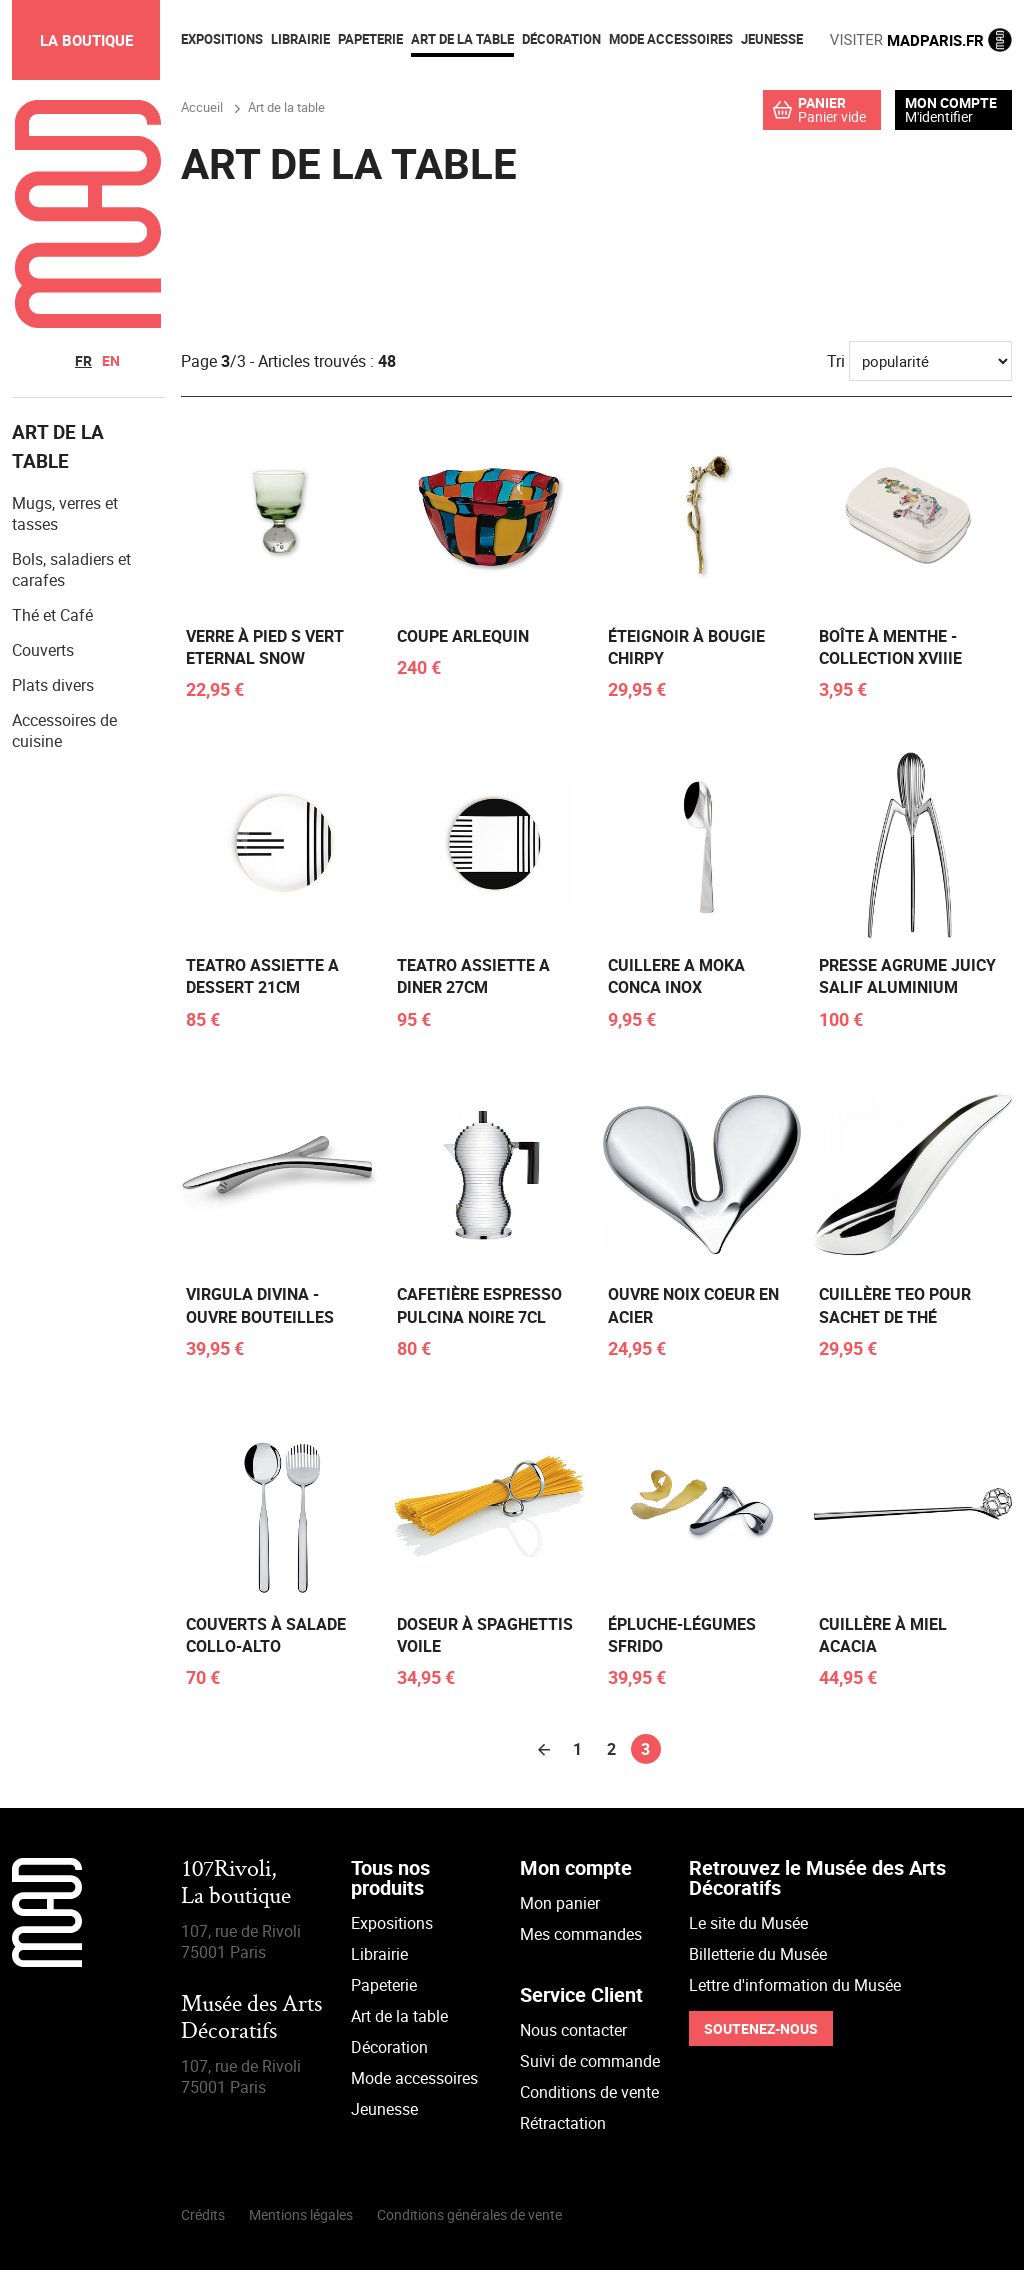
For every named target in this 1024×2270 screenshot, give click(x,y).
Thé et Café (52, 615)
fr (83, 360)
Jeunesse (384, 2109)
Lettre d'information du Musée (795, 1985)
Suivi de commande (590, 2061)
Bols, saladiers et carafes (71, 569)
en (111, 360)
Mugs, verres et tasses (65, 513)
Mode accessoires (414, 2078)
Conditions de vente (589, 2092)
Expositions (392, 1923)
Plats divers (53, 685)
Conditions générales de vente (469, 2214)
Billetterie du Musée (758, 1954)
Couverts (43, 650)
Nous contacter (573, 2030)
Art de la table (399, 2016)
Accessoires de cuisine (64, 730)
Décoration (389, 2047)
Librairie (379, 1954)
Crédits (203, 2214)
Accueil (202, 107)
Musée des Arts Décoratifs (251, 2018)
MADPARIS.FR (921, 40)
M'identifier (939, 116)
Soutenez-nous (761, 2028)
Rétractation (563, 2123)
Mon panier (560, 1903)
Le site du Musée (748, 1923)
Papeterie (384, 1985)
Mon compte (951, 103)
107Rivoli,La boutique (236, 1883)
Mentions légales (301, 2214)
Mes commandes (581, 1934)
